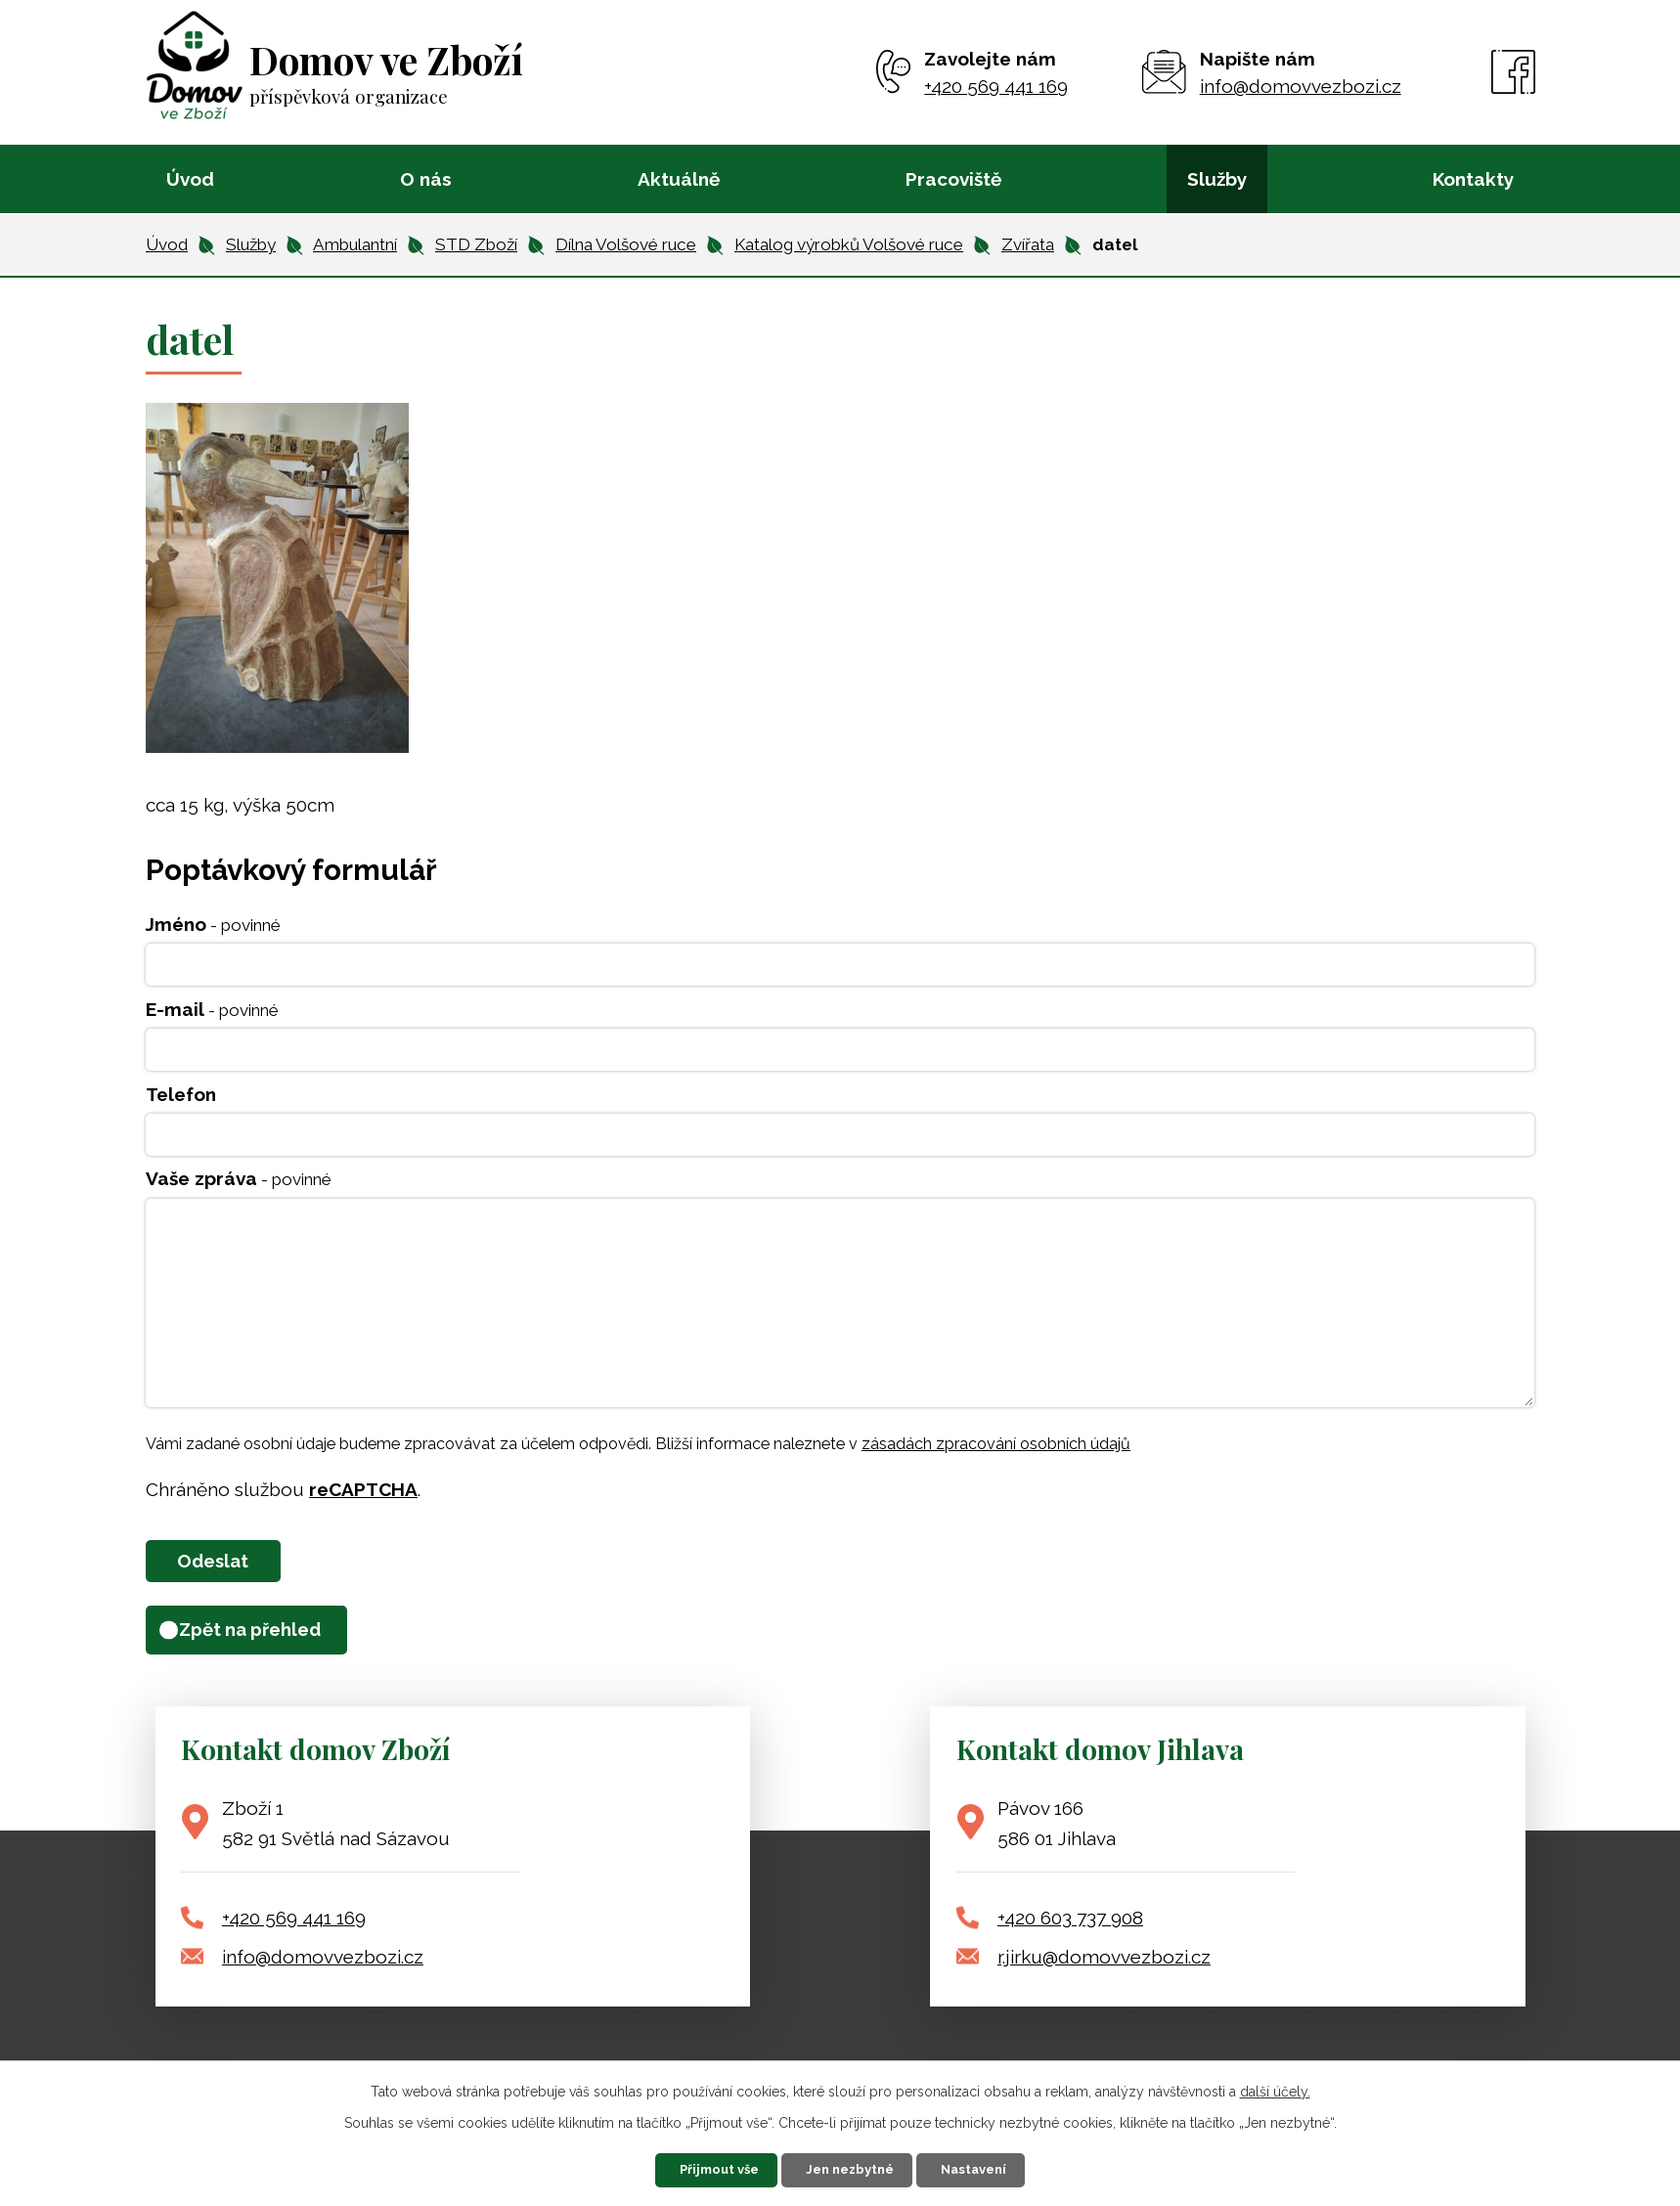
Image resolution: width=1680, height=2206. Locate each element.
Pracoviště (953, 179)
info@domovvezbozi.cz (322, 1967)
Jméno (213, 924)
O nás (426, 179)
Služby (1217, 179)
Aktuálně (679, 179)
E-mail (212, 1009)
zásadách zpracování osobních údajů (996, 1443)
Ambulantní (355, 244)
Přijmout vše (695, 2167)
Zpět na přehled (268, 1639)
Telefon (181, 1094)
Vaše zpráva (239, 1178)
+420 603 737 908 (1070, 1928)
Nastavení (1003, 2167)
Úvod (190, 179)
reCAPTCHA (363, 1489)
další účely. (1275, 2086)
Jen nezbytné (853, 2167)
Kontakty (1473, 179)
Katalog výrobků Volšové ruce (848, 244)
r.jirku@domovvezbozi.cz (1104, 1967)
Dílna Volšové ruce (625, 244)
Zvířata (1027, 244)
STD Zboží (476, 244)
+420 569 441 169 (294, 1928)
